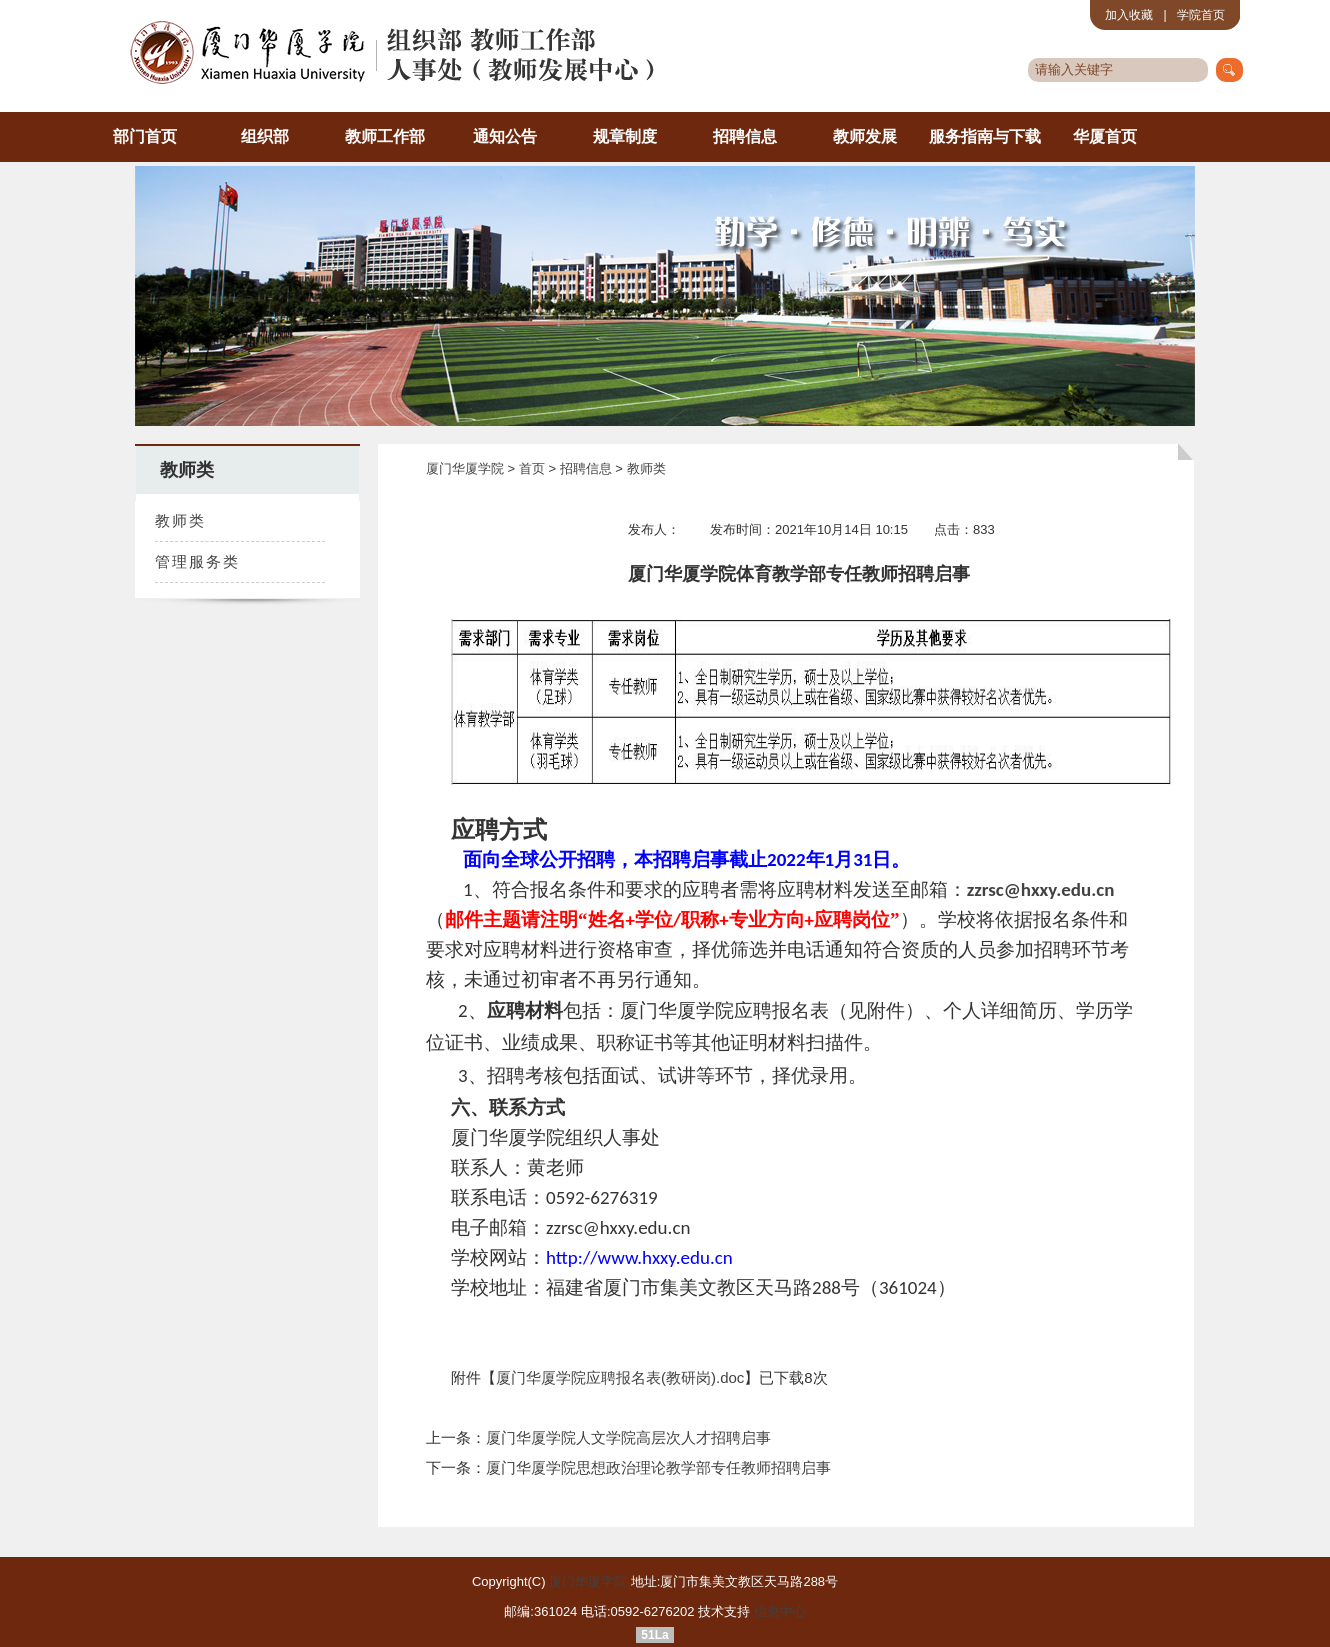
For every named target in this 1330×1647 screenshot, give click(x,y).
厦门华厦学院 (465, 468)
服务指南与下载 (985, 136)
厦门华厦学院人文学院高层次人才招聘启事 (628, 1437)
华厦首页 (1105, 136)
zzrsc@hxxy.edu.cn (1041, 889)
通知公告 (505, 136)
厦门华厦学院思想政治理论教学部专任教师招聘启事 (658, 1467)
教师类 (646, 468)
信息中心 (780, 1611)
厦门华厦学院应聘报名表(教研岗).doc (620, 1377)
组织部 (265, 136)
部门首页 (145, 136)
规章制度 (625, 136)
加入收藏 (1129, 15)
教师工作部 (385, 136)
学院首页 (1201, 15)
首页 (534, 468)
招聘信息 (745, 136)
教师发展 (865, 136)
